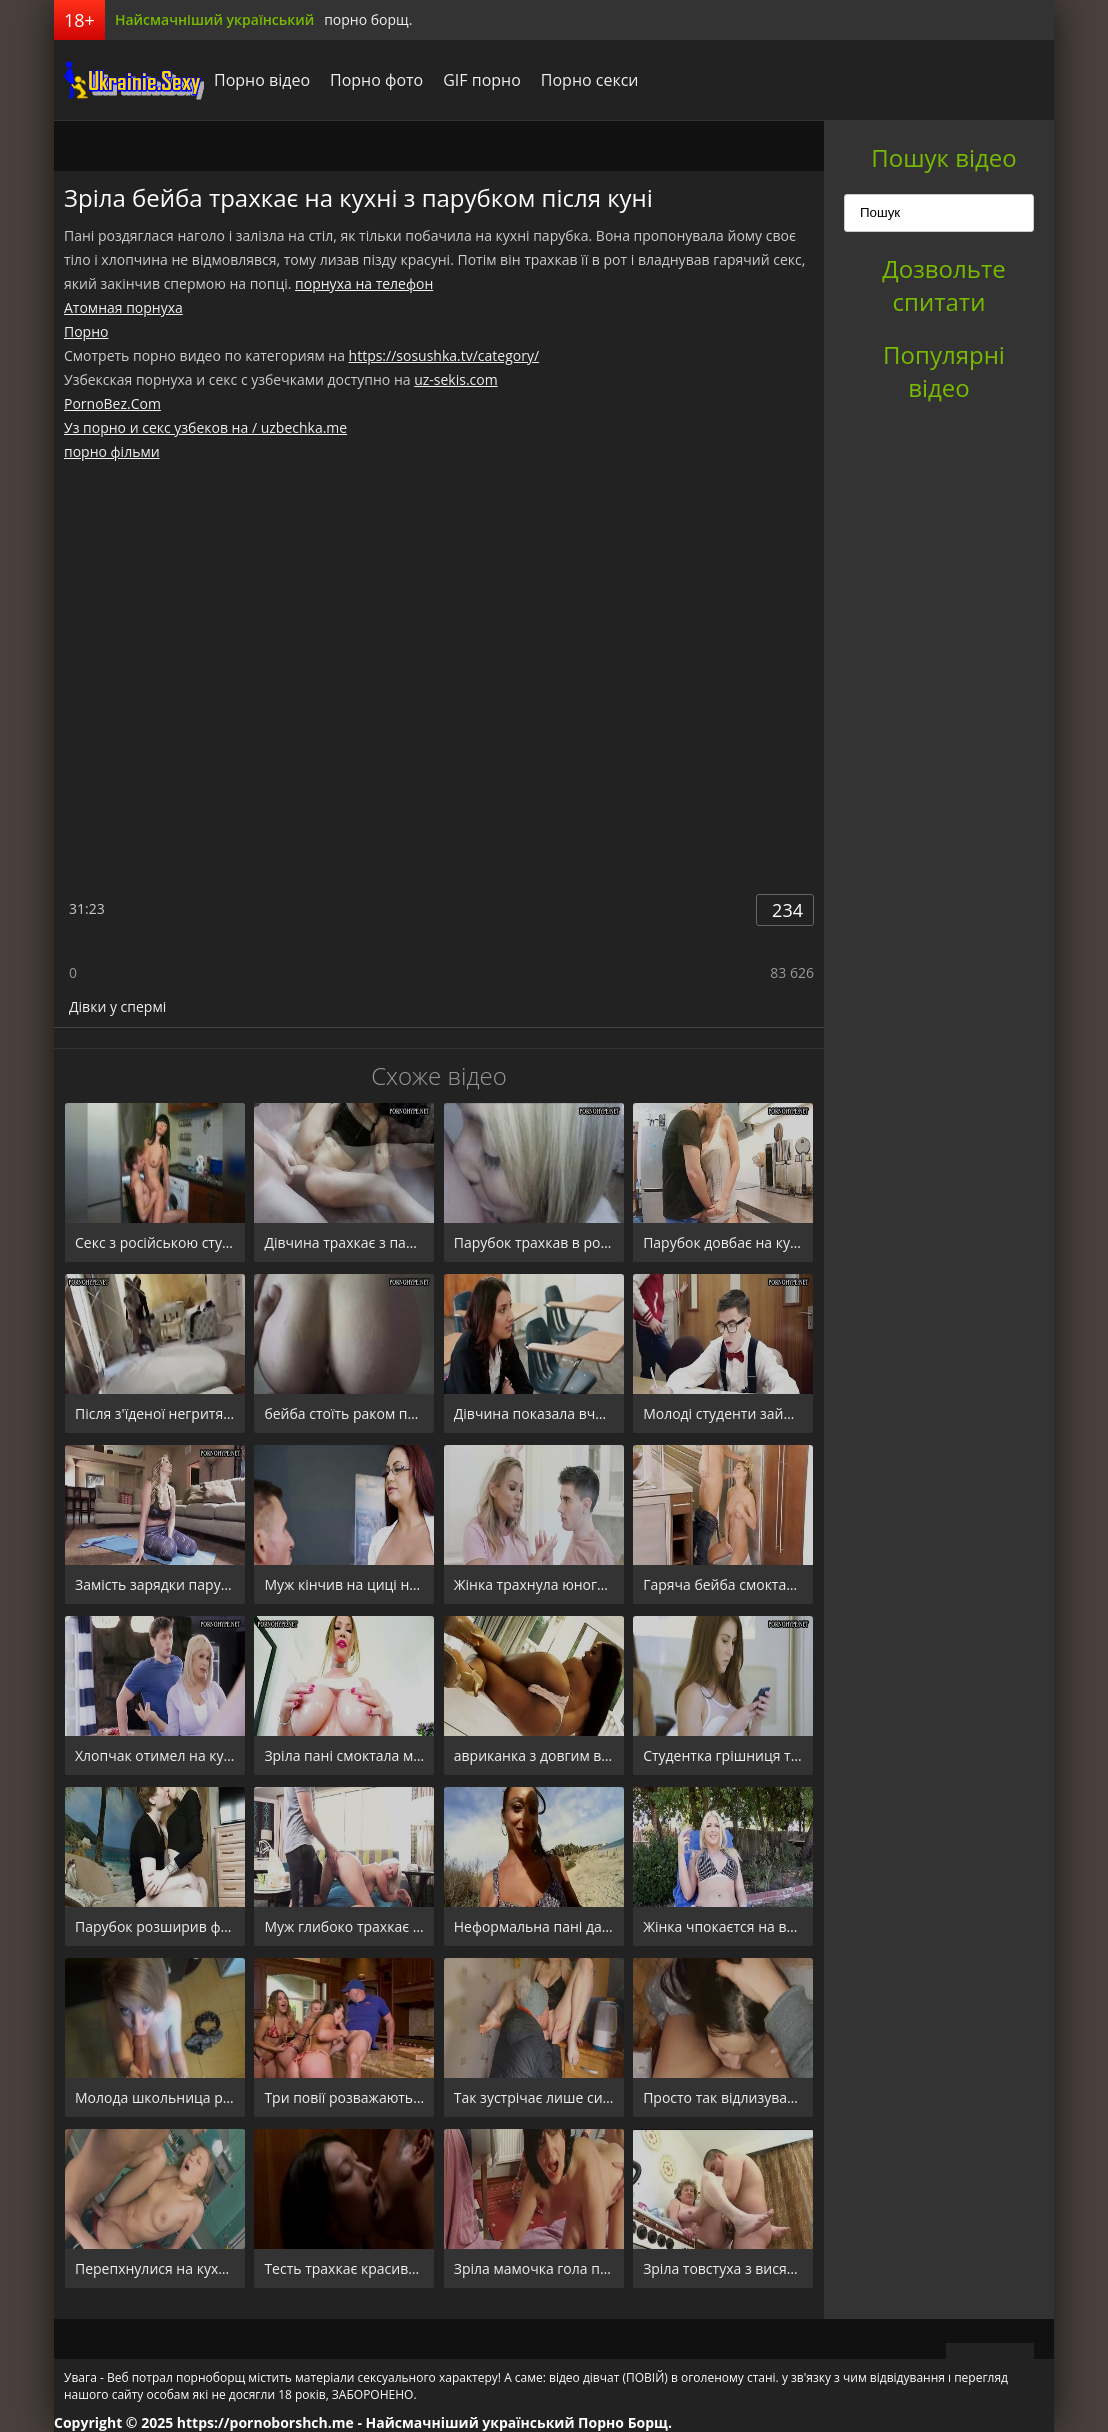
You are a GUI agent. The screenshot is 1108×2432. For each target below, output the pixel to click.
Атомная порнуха (123, 307)
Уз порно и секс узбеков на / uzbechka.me (205, 427)
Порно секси (590, 80)
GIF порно (482, 80)
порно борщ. (368, 19)
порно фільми (112, 451)
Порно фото (376, 80)
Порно (86, 331)
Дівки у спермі (117, 1006)
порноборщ (129, 80)
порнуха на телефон (364, 283)
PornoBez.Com (112, 403)
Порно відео (262, 80)
